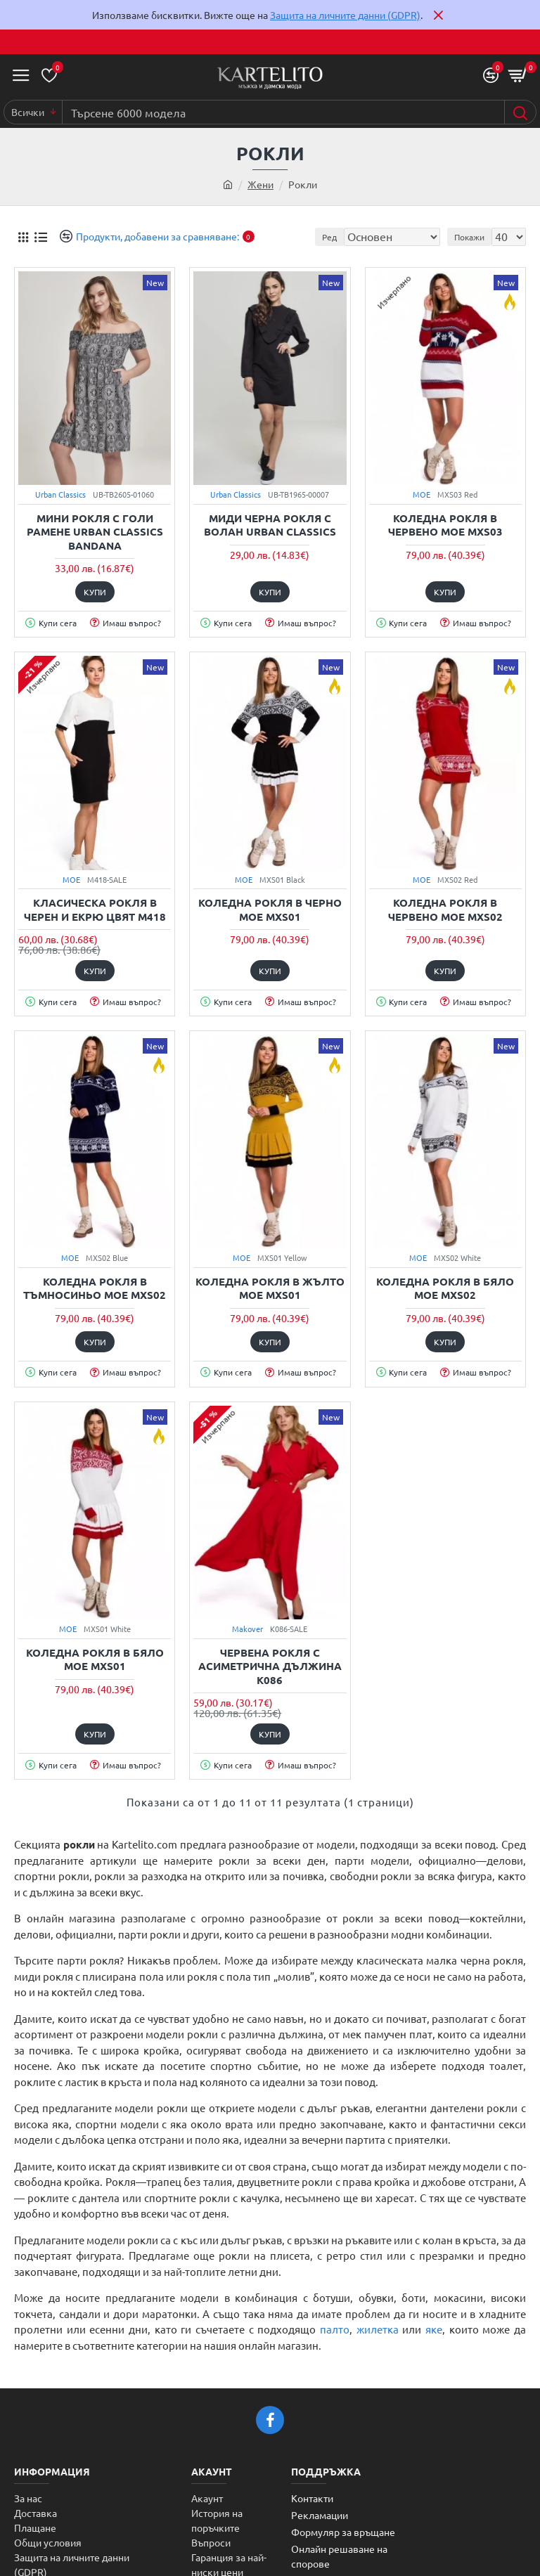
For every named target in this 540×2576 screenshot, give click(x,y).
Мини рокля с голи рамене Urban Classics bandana (95, 532)
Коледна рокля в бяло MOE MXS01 (95, 1660)
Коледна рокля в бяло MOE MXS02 (445, 1288)
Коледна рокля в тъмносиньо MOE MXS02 (94, 1288)
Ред (329, 236)
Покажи (469, 236)
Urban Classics (60, 494)
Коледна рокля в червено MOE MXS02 (445, 910)
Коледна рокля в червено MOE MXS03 (445, 525)
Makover (247, 1628)
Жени (261, 184)
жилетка (377, 2329)
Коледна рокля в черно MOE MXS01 (270, 910)
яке (433, 2329)
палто (334, 2329)
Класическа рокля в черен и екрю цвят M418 (95, 910)
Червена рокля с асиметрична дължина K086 (270, 1666)
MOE (421, 494)
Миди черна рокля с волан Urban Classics (270, 525)
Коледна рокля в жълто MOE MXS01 (270, 1288)
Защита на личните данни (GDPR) (345, 14)
